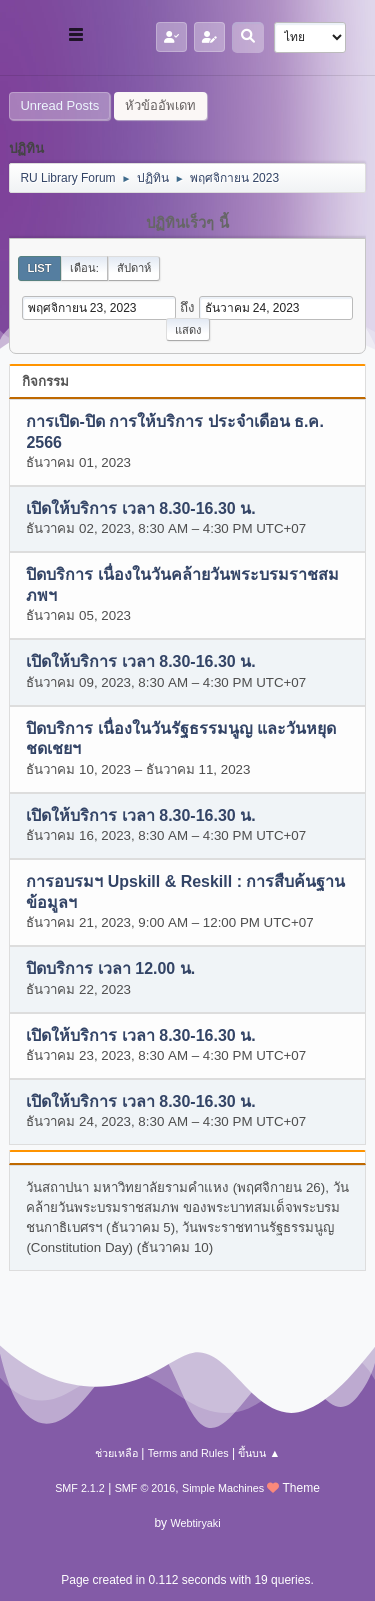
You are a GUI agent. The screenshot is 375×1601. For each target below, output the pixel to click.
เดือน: (84, 268)
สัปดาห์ (134, 268)
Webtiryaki (195, 1523)
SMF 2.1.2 (80, 1488)
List (39, 268)
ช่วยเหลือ (116, 1453)
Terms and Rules (188, 1453)
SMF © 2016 (145, 1488)
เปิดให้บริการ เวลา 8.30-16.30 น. (140, 508)
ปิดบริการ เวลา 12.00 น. (110, 969)
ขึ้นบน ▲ (259, 1453)
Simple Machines (223, 1488)
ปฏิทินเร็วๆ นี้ (187, 223)
